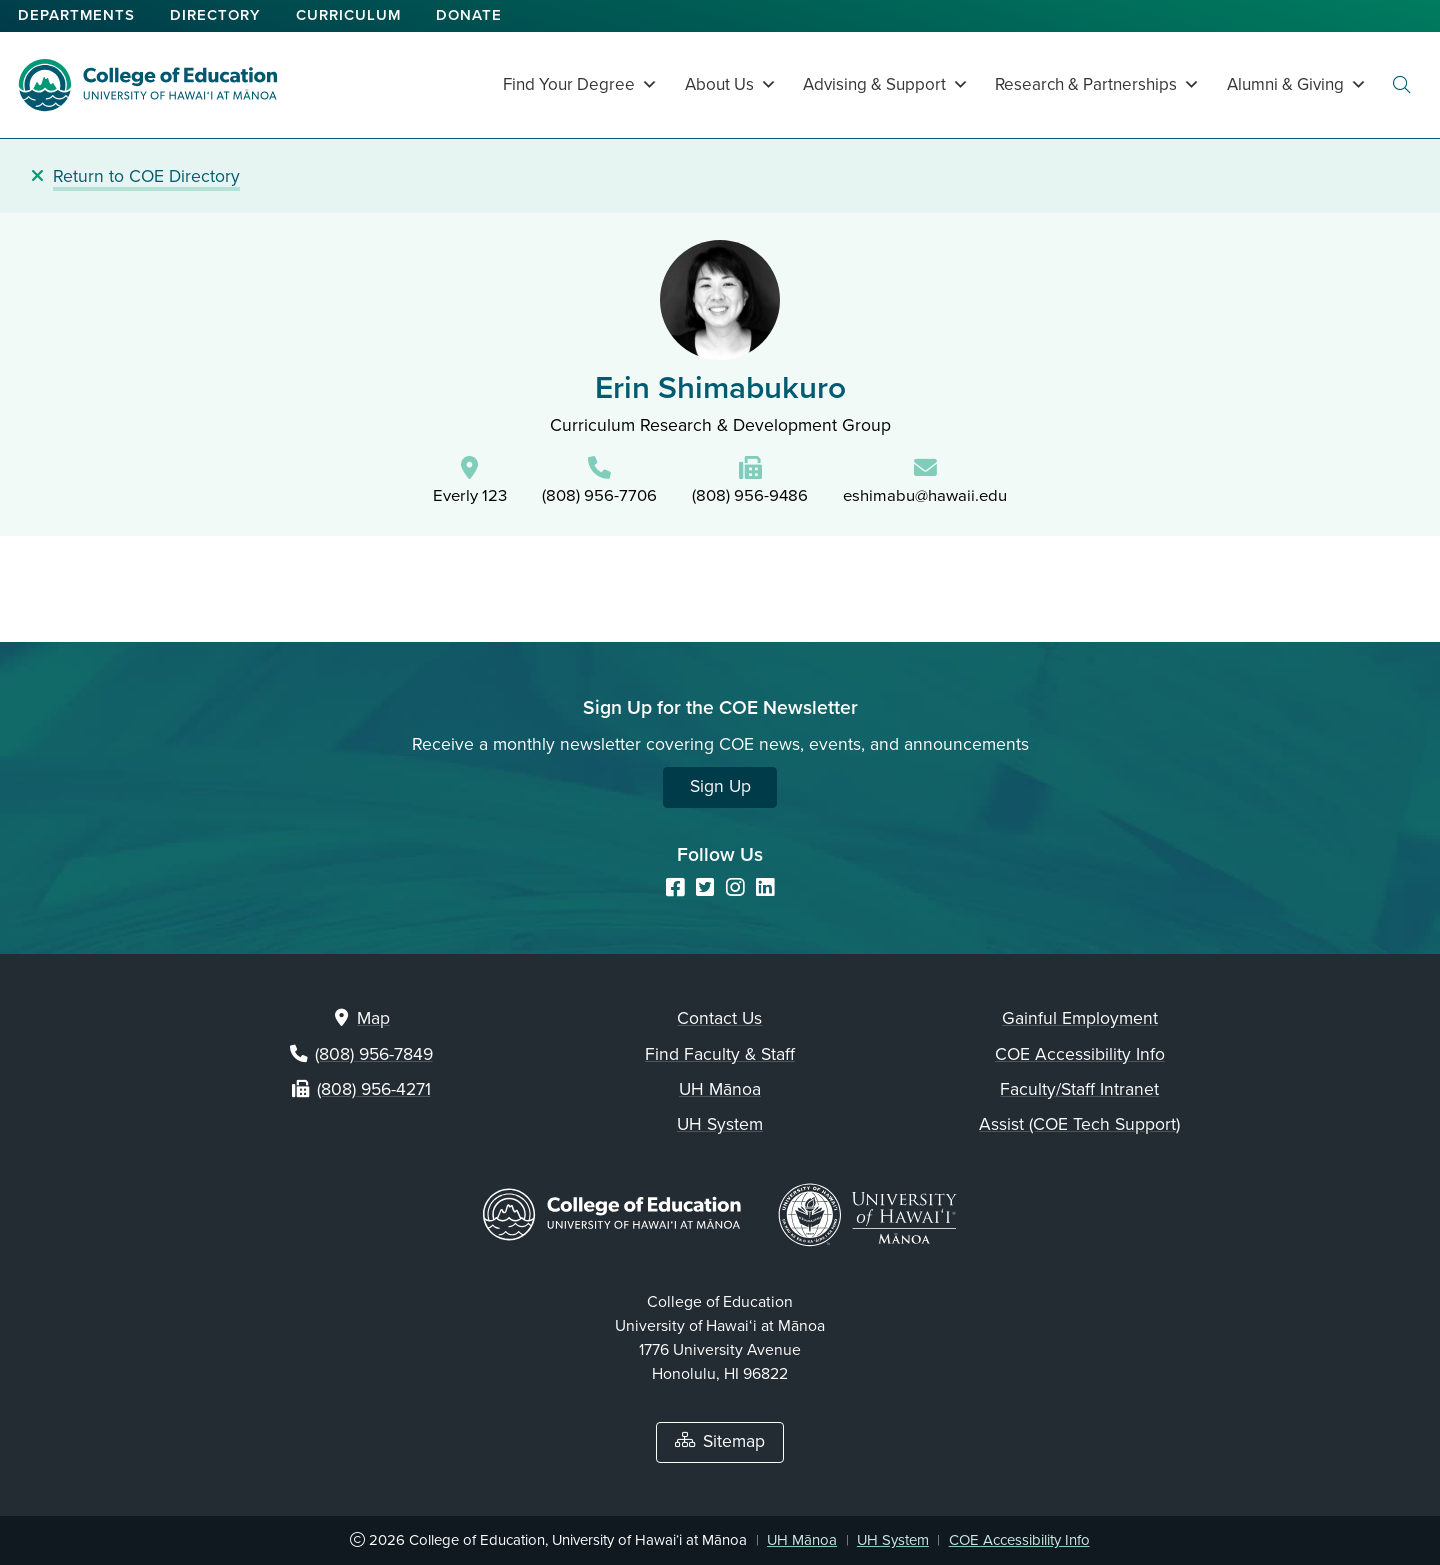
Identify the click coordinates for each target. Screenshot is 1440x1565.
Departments (76, 15)
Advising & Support (886, 84)
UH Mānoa (720, 1089)
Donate (469, 15)
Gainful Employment (1080, 1018)
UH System (720, 1124)
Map (373, 1018)
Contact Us (719, 1018)
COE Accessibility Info (1080, 1054)
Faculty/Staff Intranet (1079, 1089)
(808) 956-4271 (374, 1089)
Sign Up (720, 786)
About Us (731, 84)
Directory (215, 15)
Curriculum (348, 15)
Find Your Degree (580, 84)
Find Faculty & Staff (720, 1054)
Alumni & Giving (1297, 84)
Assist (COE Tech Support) (1079, 1124)
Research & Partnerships (1097, 84)
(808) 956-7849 (374, 1054)
